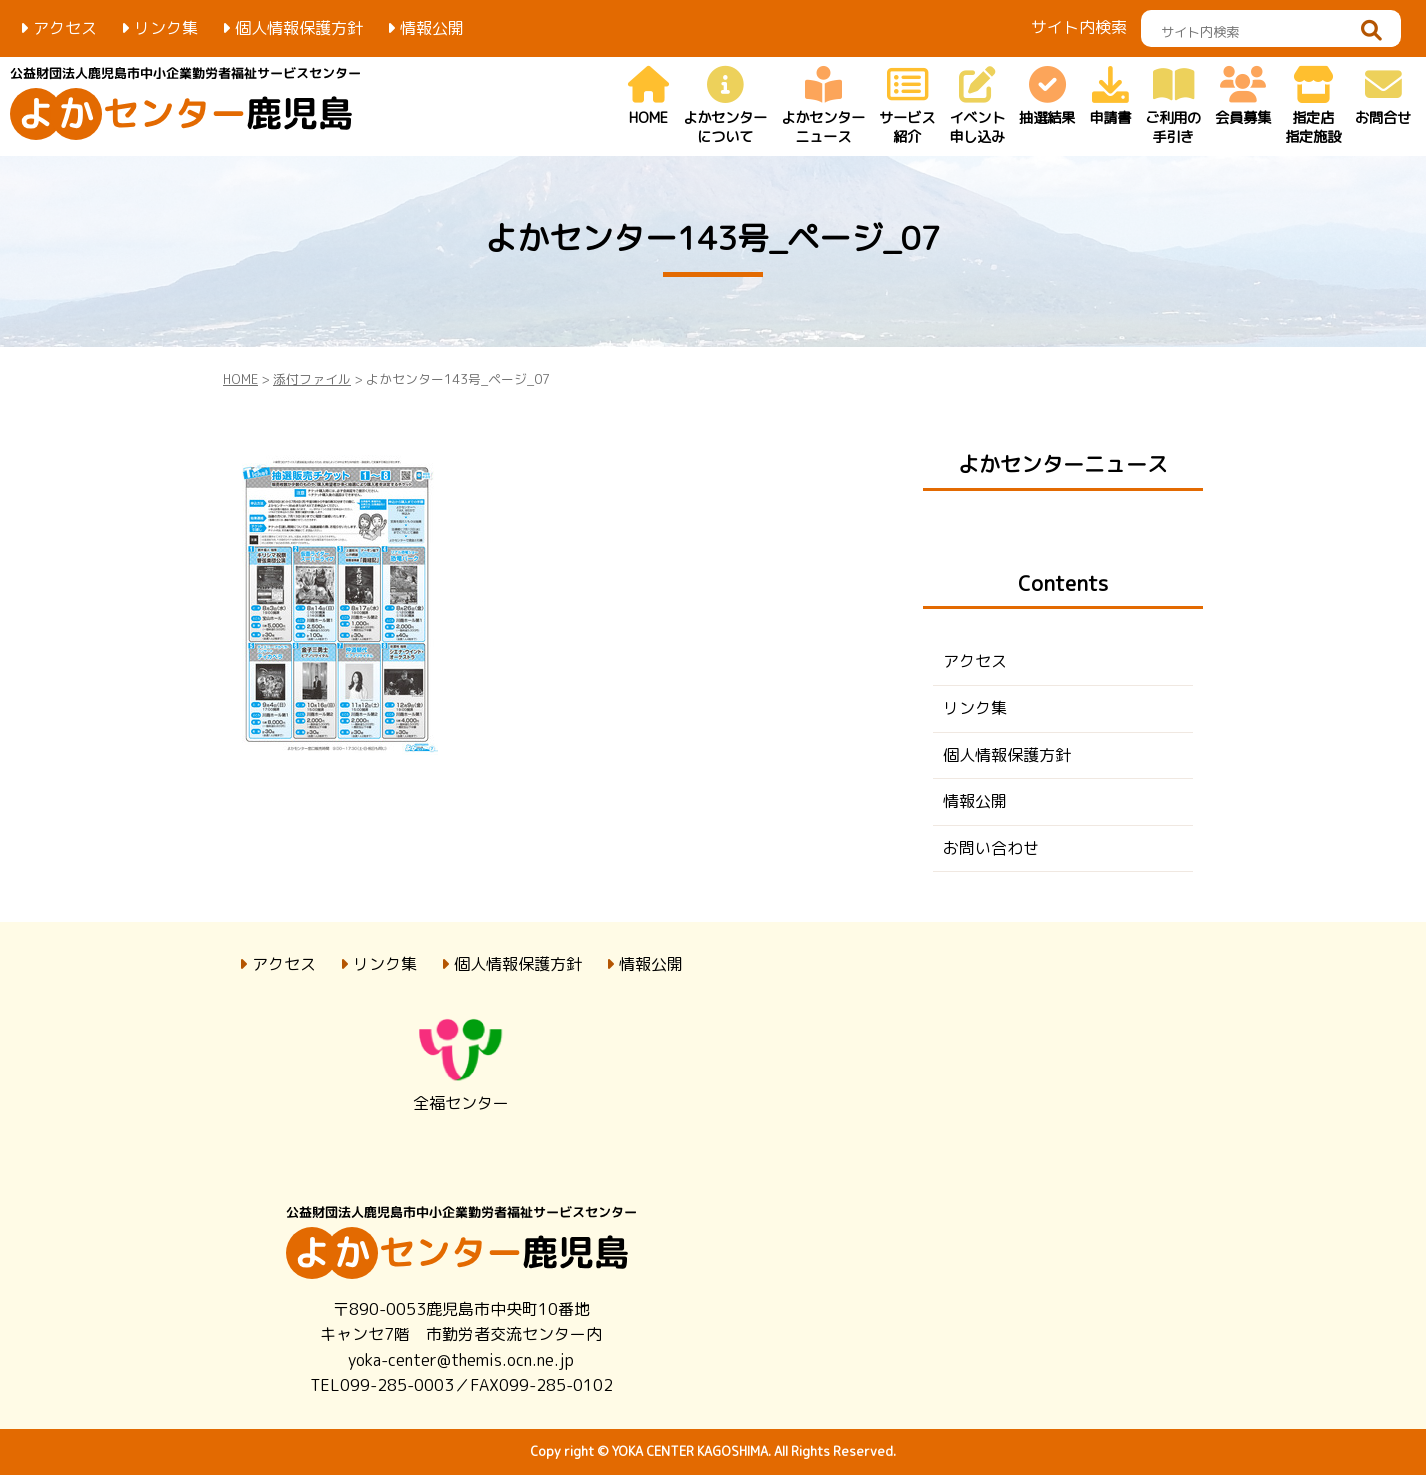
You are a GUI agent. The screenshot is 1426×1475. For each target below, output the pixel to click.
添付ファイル (312, 379)
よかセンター (725, 107)
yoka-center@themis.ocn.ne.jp (461, 1360)
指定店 (1313, 107)
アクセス (65, 28)
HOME (648, 97)
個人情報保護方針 (299, 28)
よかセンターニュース (1063, 464)
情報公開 (432, 28)
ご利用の (1173, 107)
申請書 (1110, 97)
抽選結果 (1047, 97)
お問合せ (1383, 97)
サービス (907, 107)
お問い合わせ (991, 848)
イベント (977, 107)
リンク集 (166, 28)
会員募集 (1243, 97)
